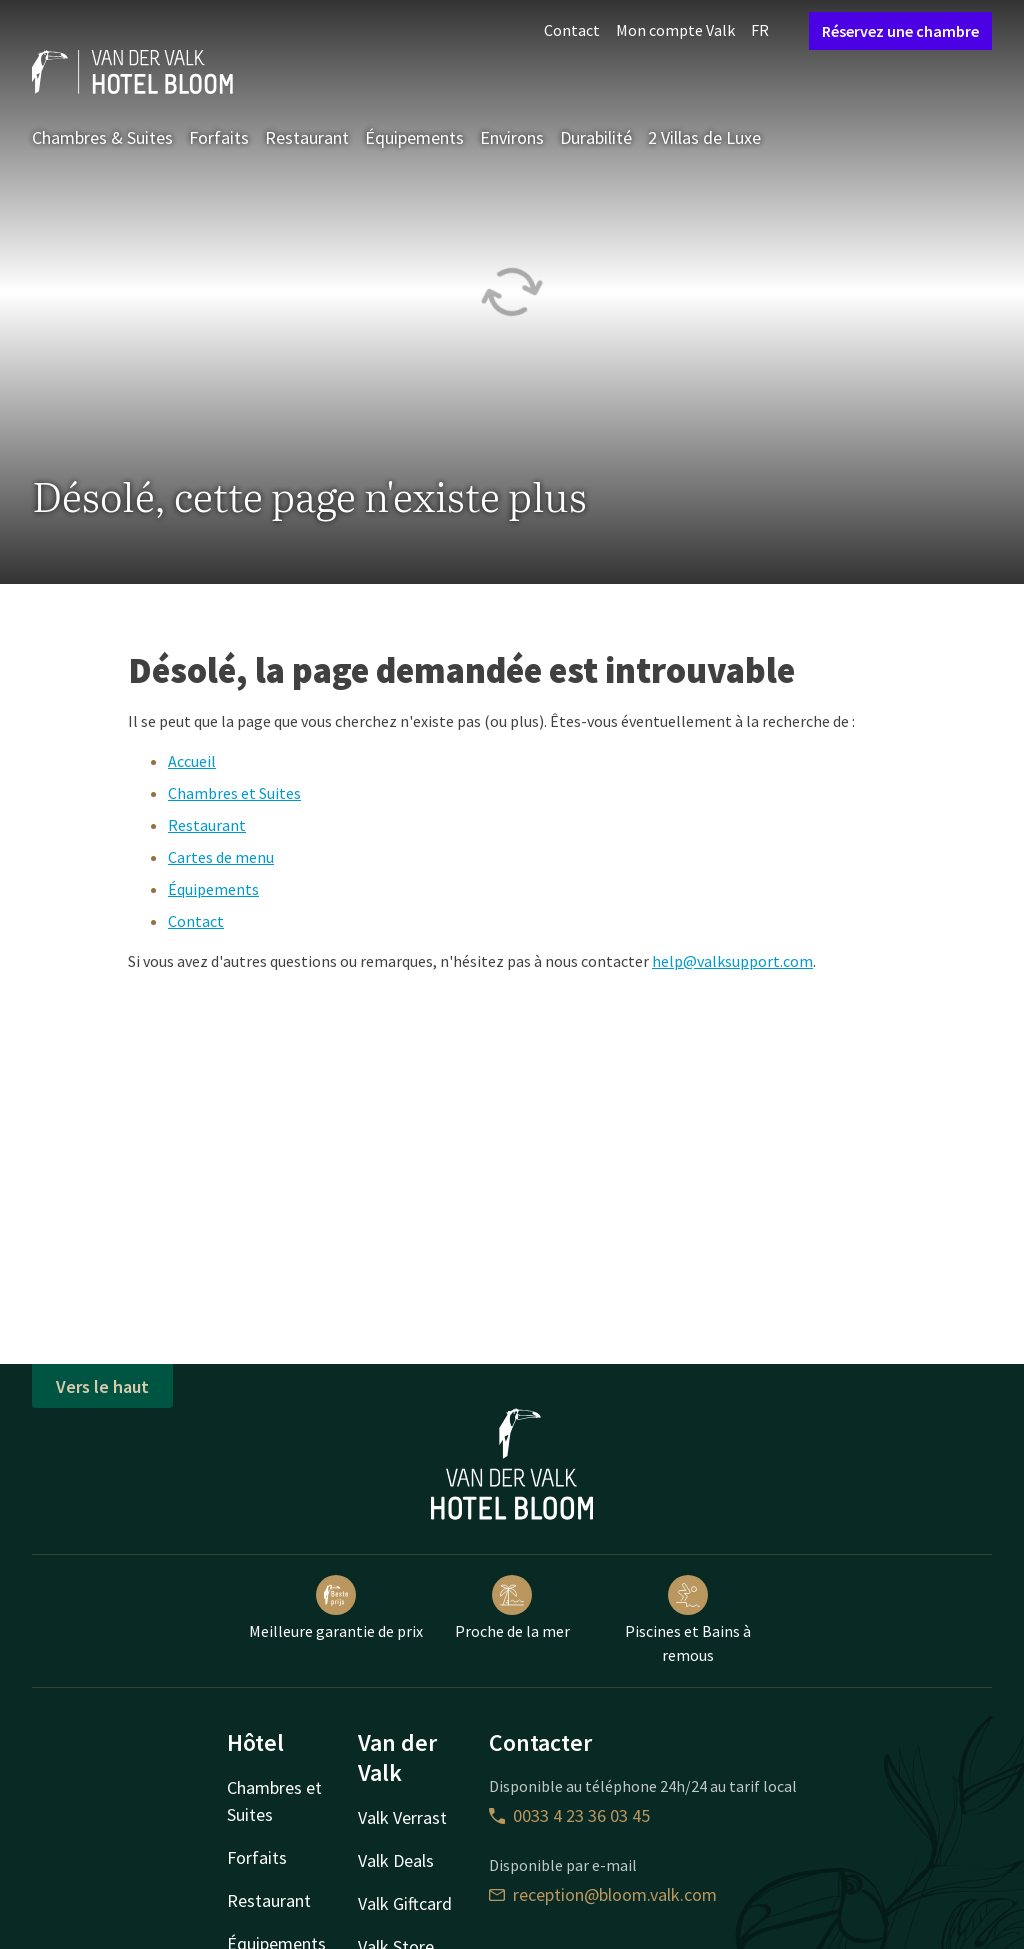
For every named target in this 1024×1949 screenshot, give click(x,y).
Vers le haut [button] (102, 1386)
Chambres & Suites (102, 137)
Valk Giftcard (405, 1903)
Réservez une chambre (900, 31)
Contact (572, 30)
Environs (512, 137)
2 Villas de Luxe (704, 137)
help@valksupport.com (732, 961)
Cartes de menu (221, 857)
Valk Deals (396, 1860)
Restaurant (307, 137)
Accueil (192, 761)
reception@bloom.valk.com (603, 1894)
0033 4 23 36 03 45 (569, 1815)
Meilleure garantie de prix (336, 1608)
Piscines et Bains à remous (688, 1620)
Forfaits (219, 137)
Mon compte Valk (675, 30)
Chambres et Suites (234, 793)
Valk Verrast (402, 1817)
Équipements (414, 137)
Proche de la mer (512, 1608)
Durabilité (596, 137)
